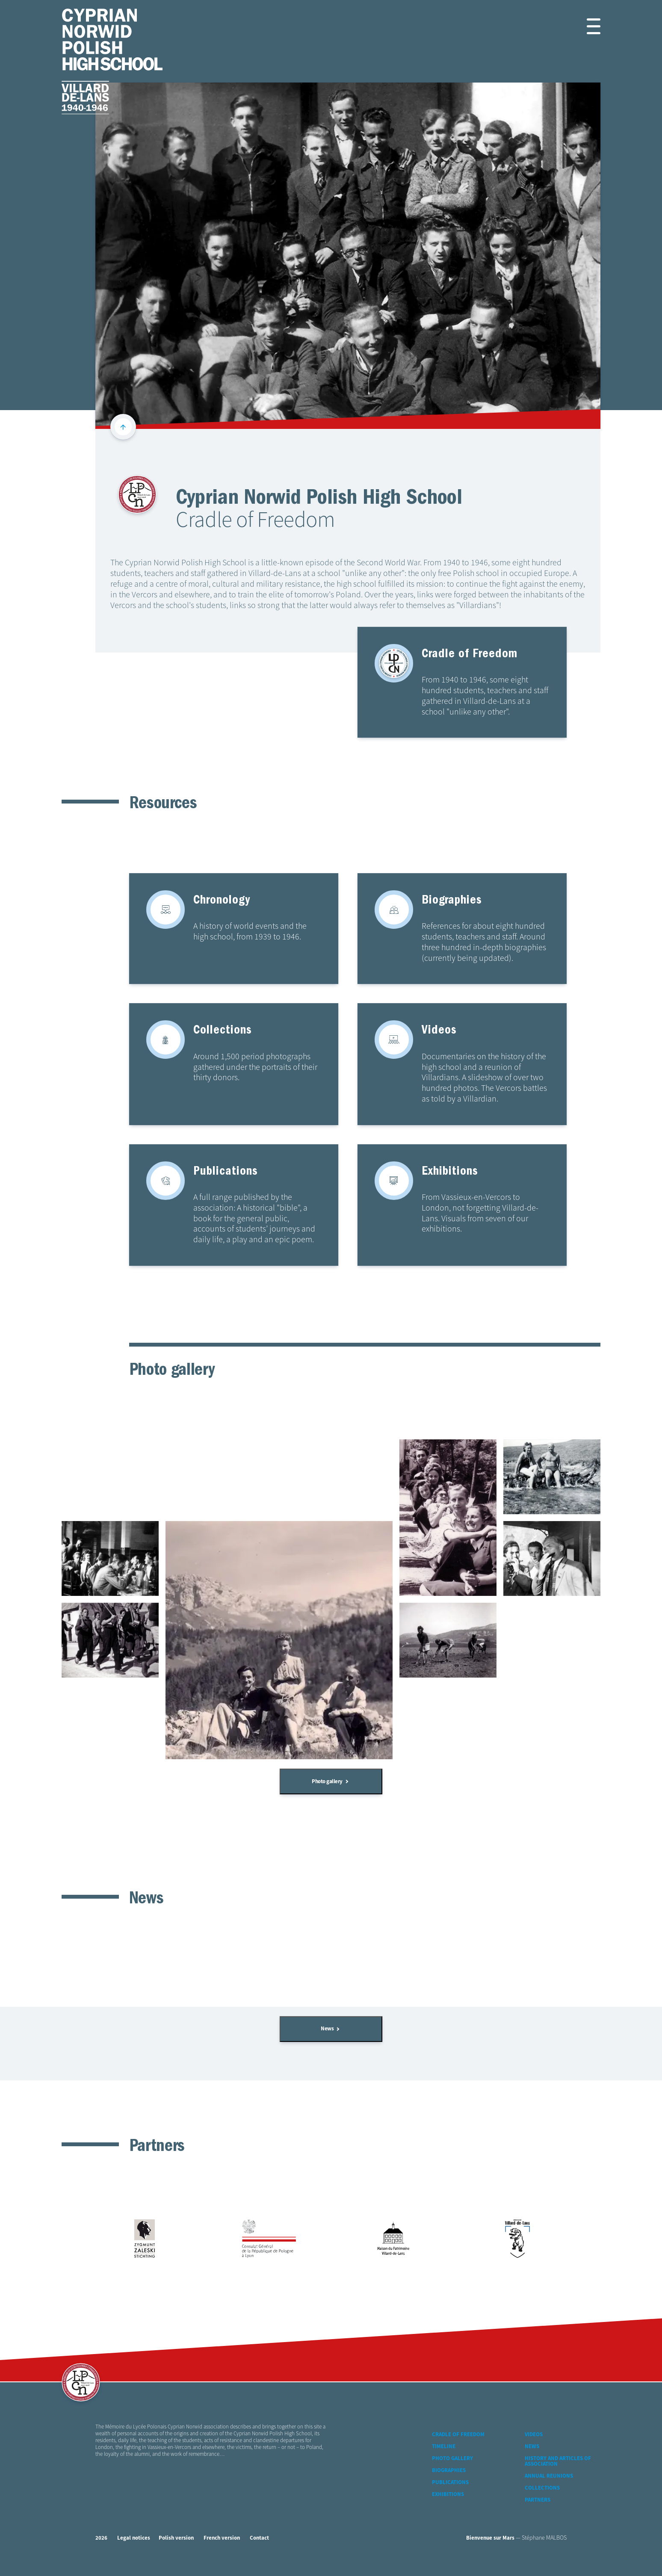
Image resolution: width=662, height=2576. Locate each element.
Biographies (449, 2470)
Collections (542, 2488)
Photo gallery (330, 1781)
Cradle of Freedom (458, 2434)
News (330, 2029)
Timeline (443, 2446)
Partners (537, 2500)
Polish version (176, 2538)
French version (222, 2538)
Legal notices (133, 2538)
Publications (450, 2482)
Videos (534, 2434)
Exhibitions (448, 2494)
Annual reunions (549, 2476)
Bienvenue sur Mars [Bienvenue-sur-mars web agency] (490, 2538)
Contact (259, 2538)
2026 (101, 2538)
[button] (583, 26)
